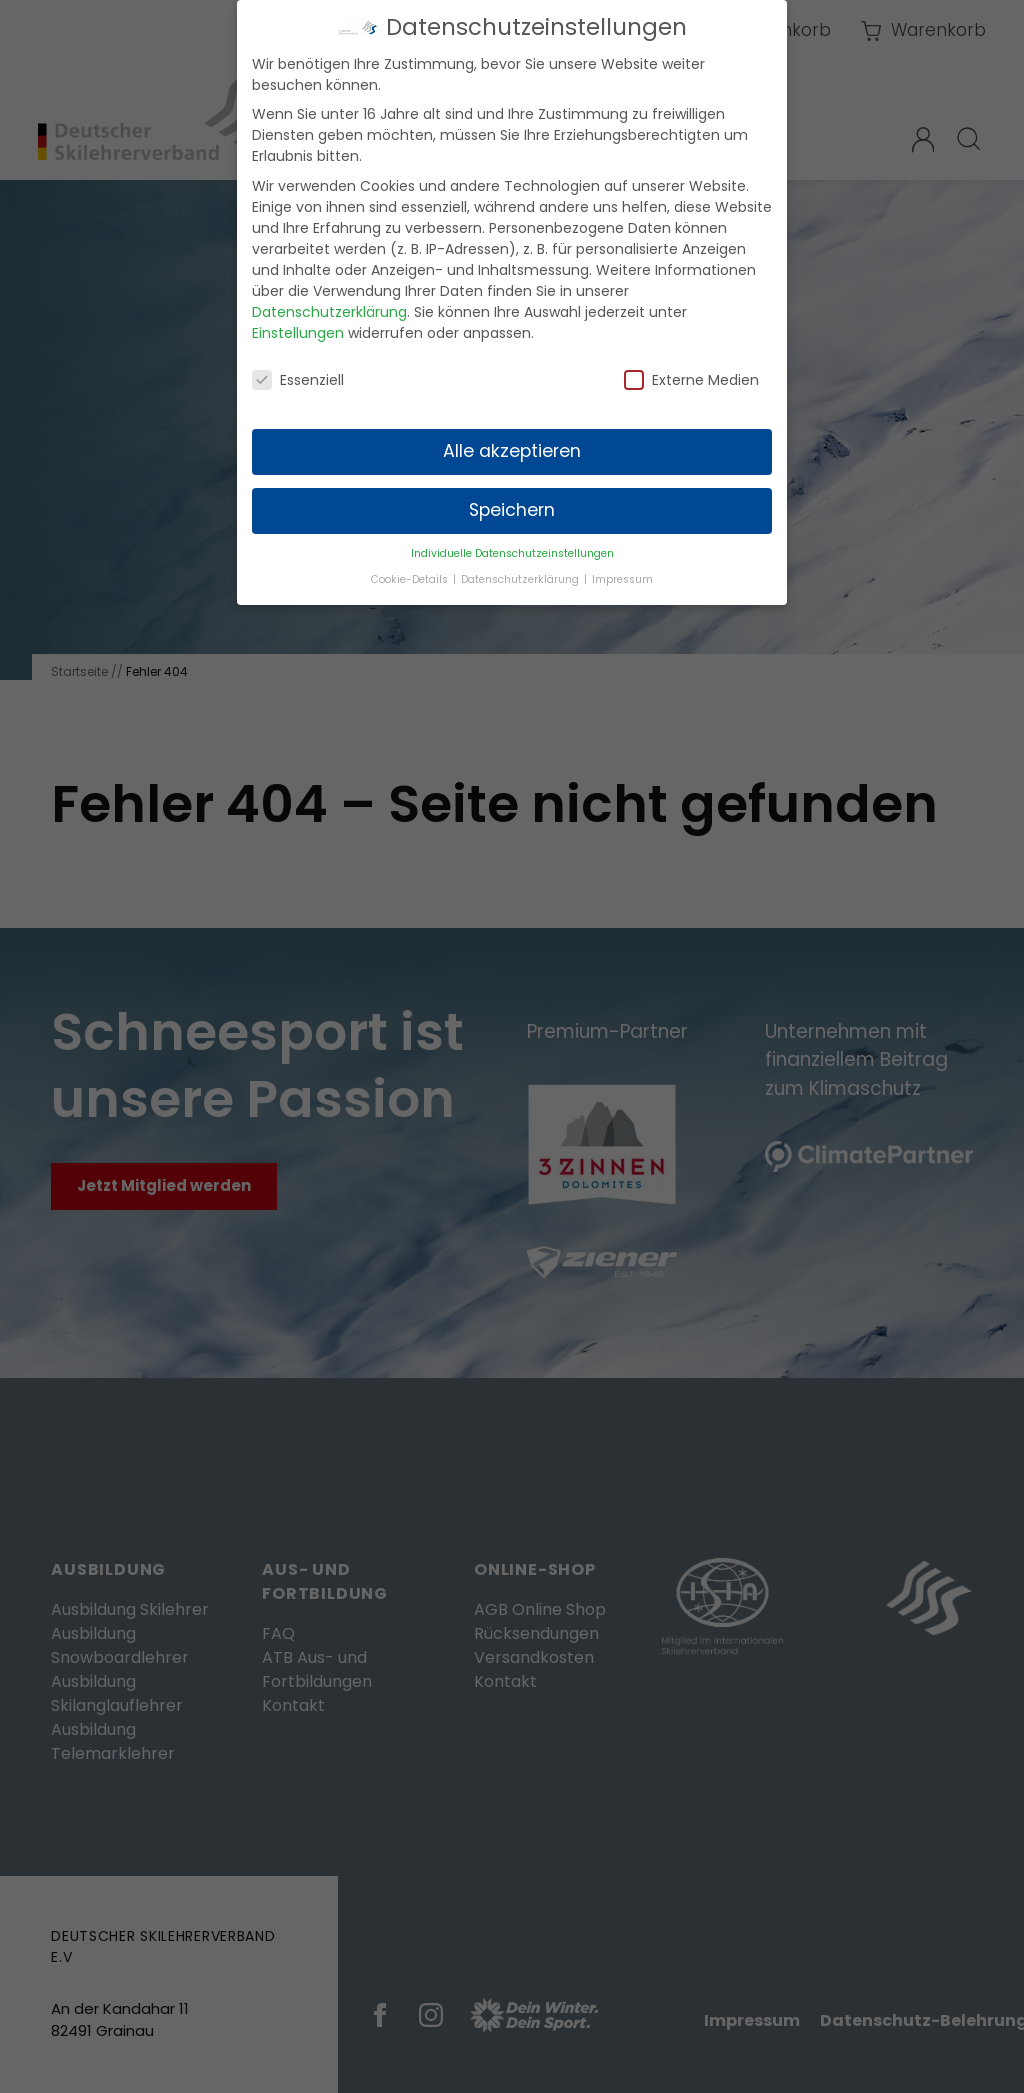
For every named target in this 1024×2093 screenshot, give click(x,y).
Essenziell (298, 370)
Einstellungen (298, 322)
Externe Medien (691, 370)
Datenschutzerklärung (329, 301)
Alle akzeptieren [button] (512, 441)
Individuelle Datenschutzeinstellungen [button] (512, 543)
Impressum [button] (622, 569)
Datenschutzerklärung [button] (521, 569)
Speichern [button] (512, 500)
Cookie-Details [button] (411, 569)
